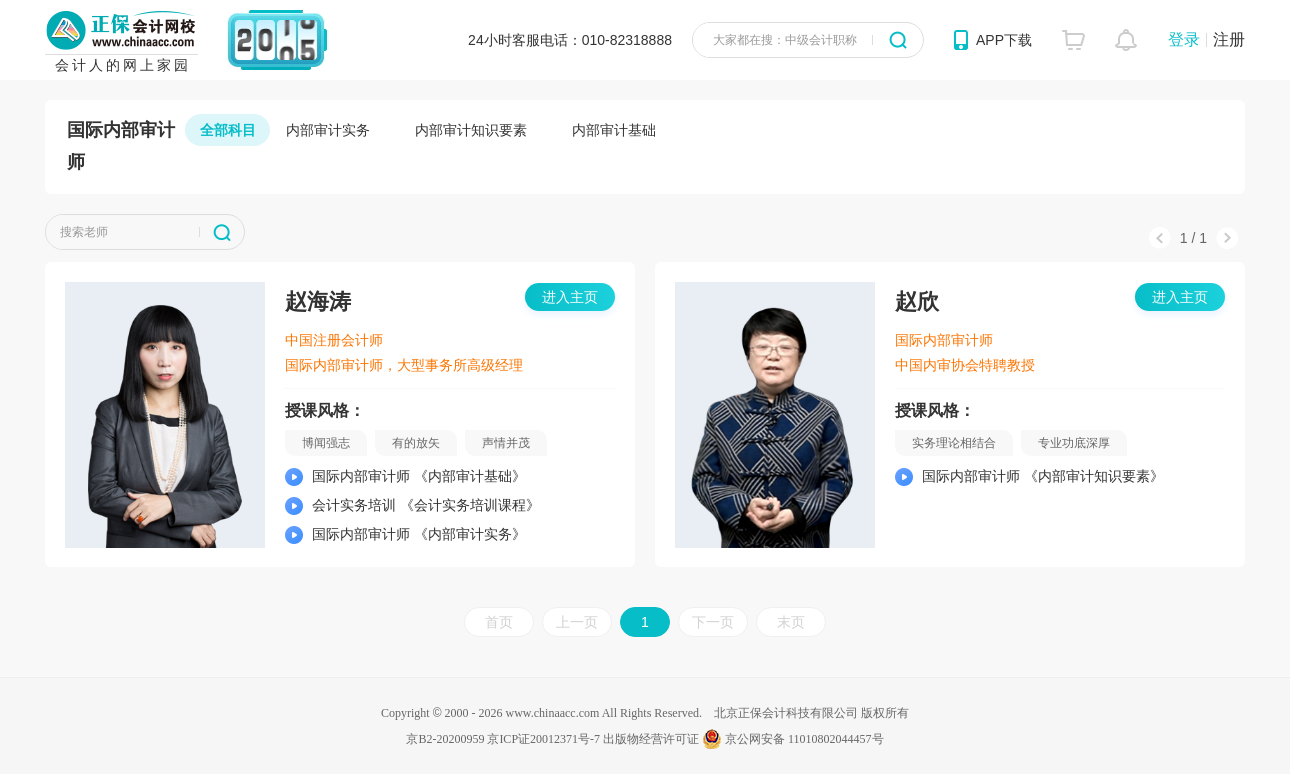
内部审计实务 (328, 130)
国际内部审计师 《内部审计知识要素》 (1043, 476)
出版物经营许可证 (651, 739)
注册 (1229, 39)
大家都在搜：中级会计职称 (785, 40)
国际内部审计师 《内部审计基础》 (419, 476)
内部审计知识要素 (471, 130)
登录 (1184, 39)
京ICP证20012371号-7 (543, 739)
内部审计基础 (614, 130)
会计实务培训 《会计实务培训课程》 (426, 505)
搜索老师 (84, 232)
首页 (499, 622)
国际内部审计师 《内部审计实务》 (419, 534)
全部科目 (228, 130)
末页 (791, 622)
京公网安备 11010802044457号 (793, 739)
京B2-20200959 (445, 739)
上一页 (577, 622)
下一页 (713, 622)
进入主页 (570, 297)
